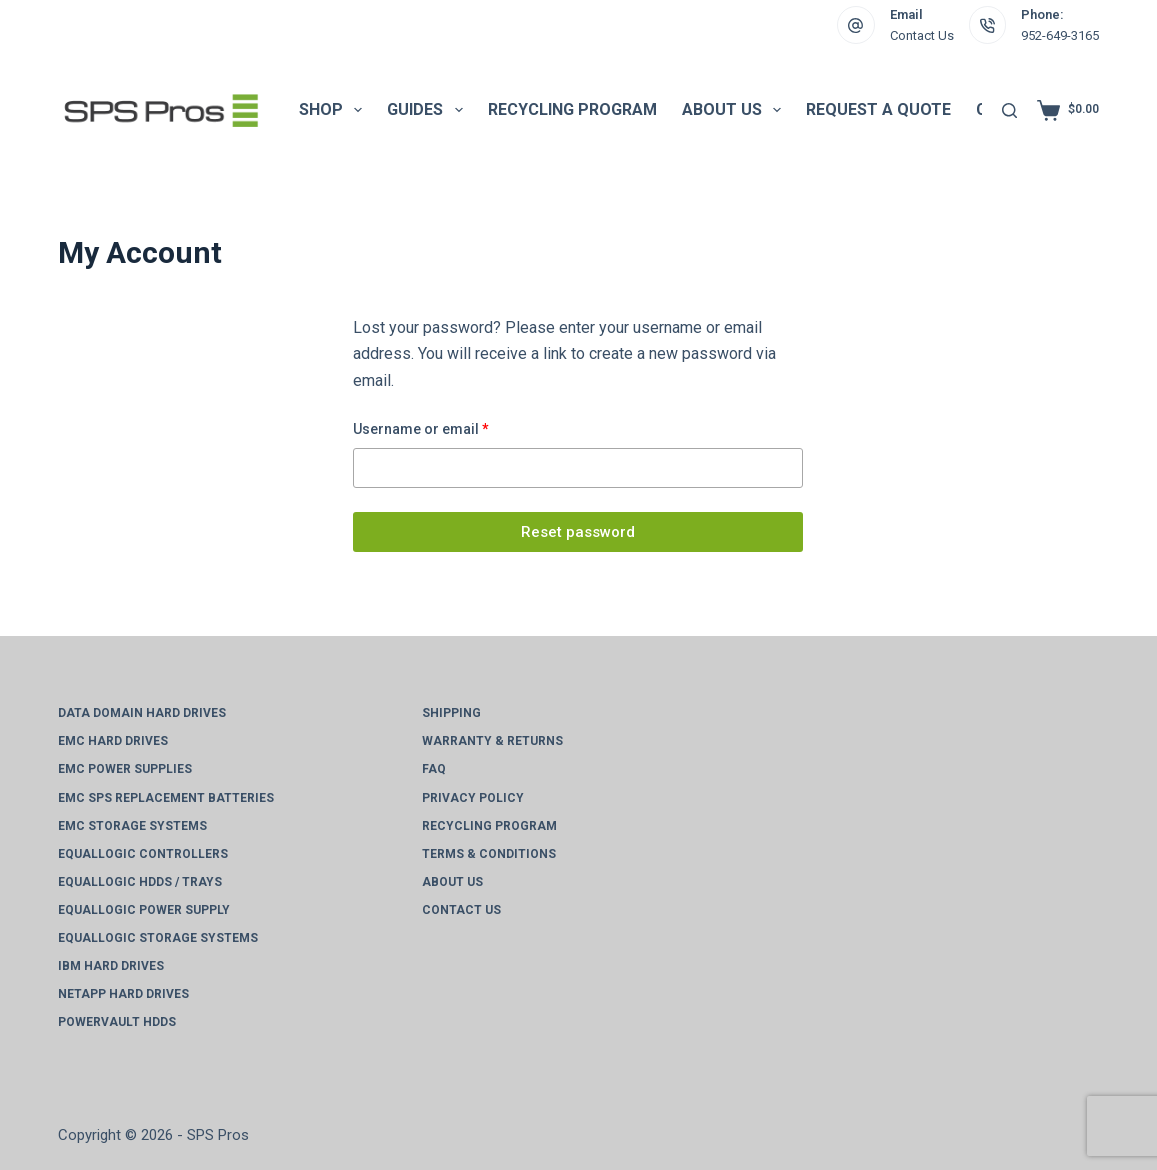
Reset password (578, 532)
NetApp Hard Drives (123, 994)
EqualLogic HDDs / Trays (140, 882)
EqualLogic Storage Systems (158, 938)
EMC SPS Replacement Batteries (166, 798)
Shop (334, 110)
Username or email (451, 427)
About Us (735, 110)
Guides (428, 110)
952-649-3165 (1060, 35)
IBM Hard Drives (111, 966)
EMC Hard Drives (113, 741)
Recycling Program (572, 109)
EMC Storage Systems (132, 826)
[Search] (1009, 110)
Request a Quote (878, 109)
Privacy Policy (473, 798)
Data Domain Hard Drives (142, 713)
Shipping (451, 713)
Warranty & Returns (492, 741)
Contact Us (922, 35)
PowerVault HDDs (117, 1022)
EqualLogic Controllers (143, 854)
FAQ (434, 769)
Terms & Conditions (489, 854)
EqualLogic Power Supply (144, 910)
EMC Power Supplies (125, 769)
